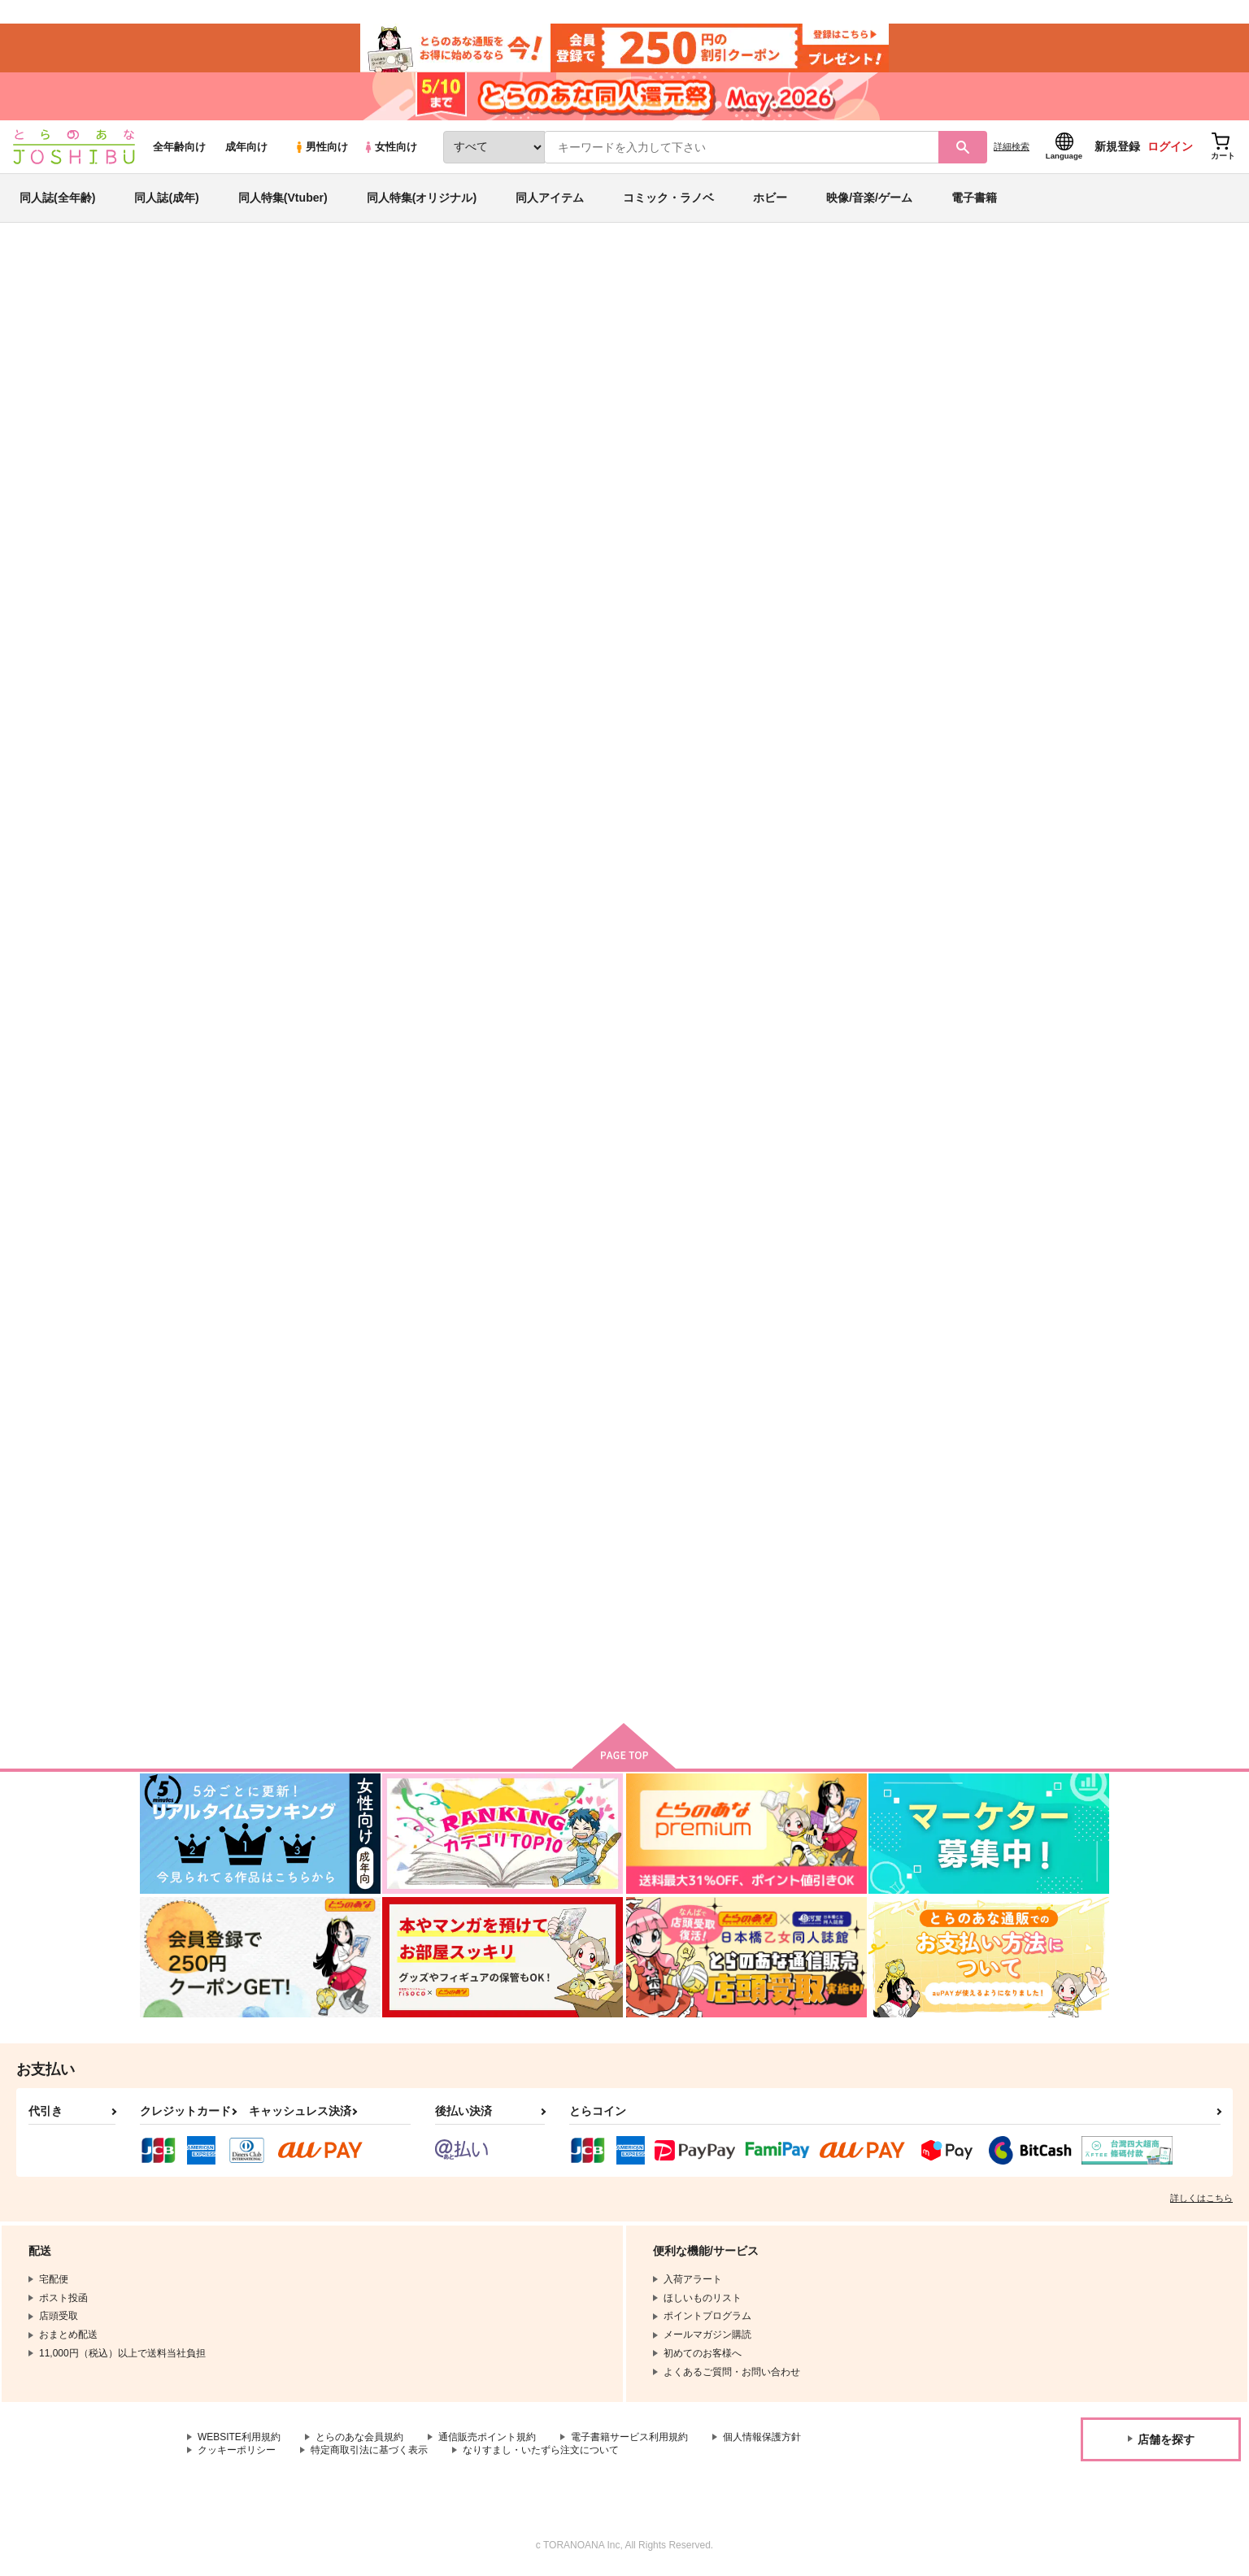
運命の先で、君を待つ (854, 780)
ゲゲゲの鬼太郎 (1046, 346)
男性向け (321, 147)
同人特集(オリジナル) (422, 198)
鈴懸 (653, 1551)
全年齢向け (179, 147)
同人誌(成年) (166, 198)
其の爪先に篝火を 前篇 (1019, 1551)
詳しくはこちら (1201, 2199)
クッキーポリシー (237, 2451)
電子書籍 (974, 198)
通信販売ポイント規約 (487, 2437)
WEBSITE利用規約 (239, 2437)
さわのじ (292, 346)
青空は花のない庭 (706, 346)
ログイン (1170, 147)
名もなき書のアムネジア (542, 1160)
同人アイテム (550, 198)
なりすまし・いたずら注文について (541, 2451)
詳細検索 (1011, 147)
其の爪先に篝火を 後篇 (382, 1551)
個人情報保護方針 (762, 2437)
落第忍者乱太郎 (963, 346)
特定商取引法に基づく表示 (369, 2451)
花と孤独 (664, 1160)
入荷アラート (865, 313)
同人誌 (235, 269)
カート (432, 900)
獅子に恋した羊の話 (826, 346)
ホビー (770, 198)
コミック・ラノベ (668, 198)
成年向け (246, 147)
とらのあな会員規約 (359, 2437)
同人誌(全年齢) (57, 198)
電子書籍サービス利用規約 (629, 2437)
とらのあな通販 (171, 269)
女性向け (390, 147)
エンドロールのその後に (1019, 780)
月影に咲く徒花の (844, 1551)
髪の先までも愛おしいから (706, 780)
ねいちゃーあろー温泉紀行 (387, 1160)
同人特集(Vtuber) (283, 198)
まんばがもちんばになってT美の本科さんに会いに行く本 (1030, 1167)
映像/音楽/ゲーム (869, 198)
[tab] (514, 515)
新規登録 (1117, 147)
